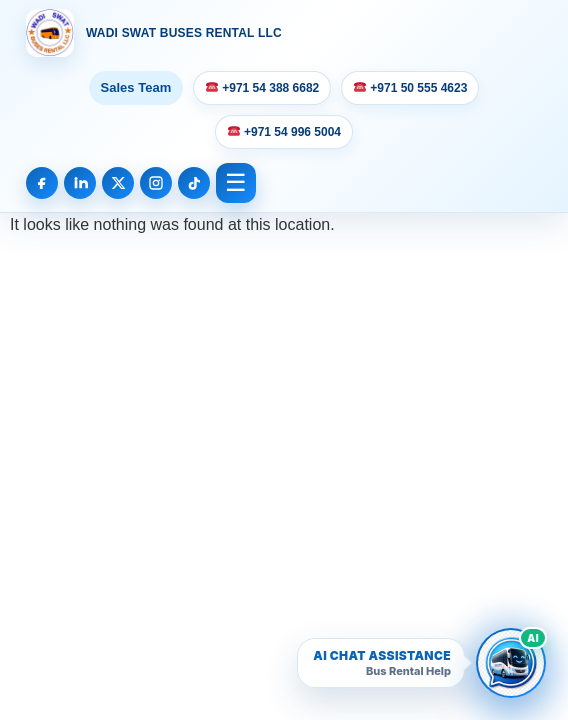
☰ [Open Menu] (236, 182)
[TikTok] (194, 183)
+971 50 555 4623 (410, 88)
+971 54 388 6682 (262, 88)
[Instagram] (156, 183)
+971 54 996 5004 (284, 132)
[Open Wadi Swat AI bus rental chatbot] (511, 663)
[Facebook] (42, 183)
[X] (118, 183)
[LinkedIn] (80, 183)
